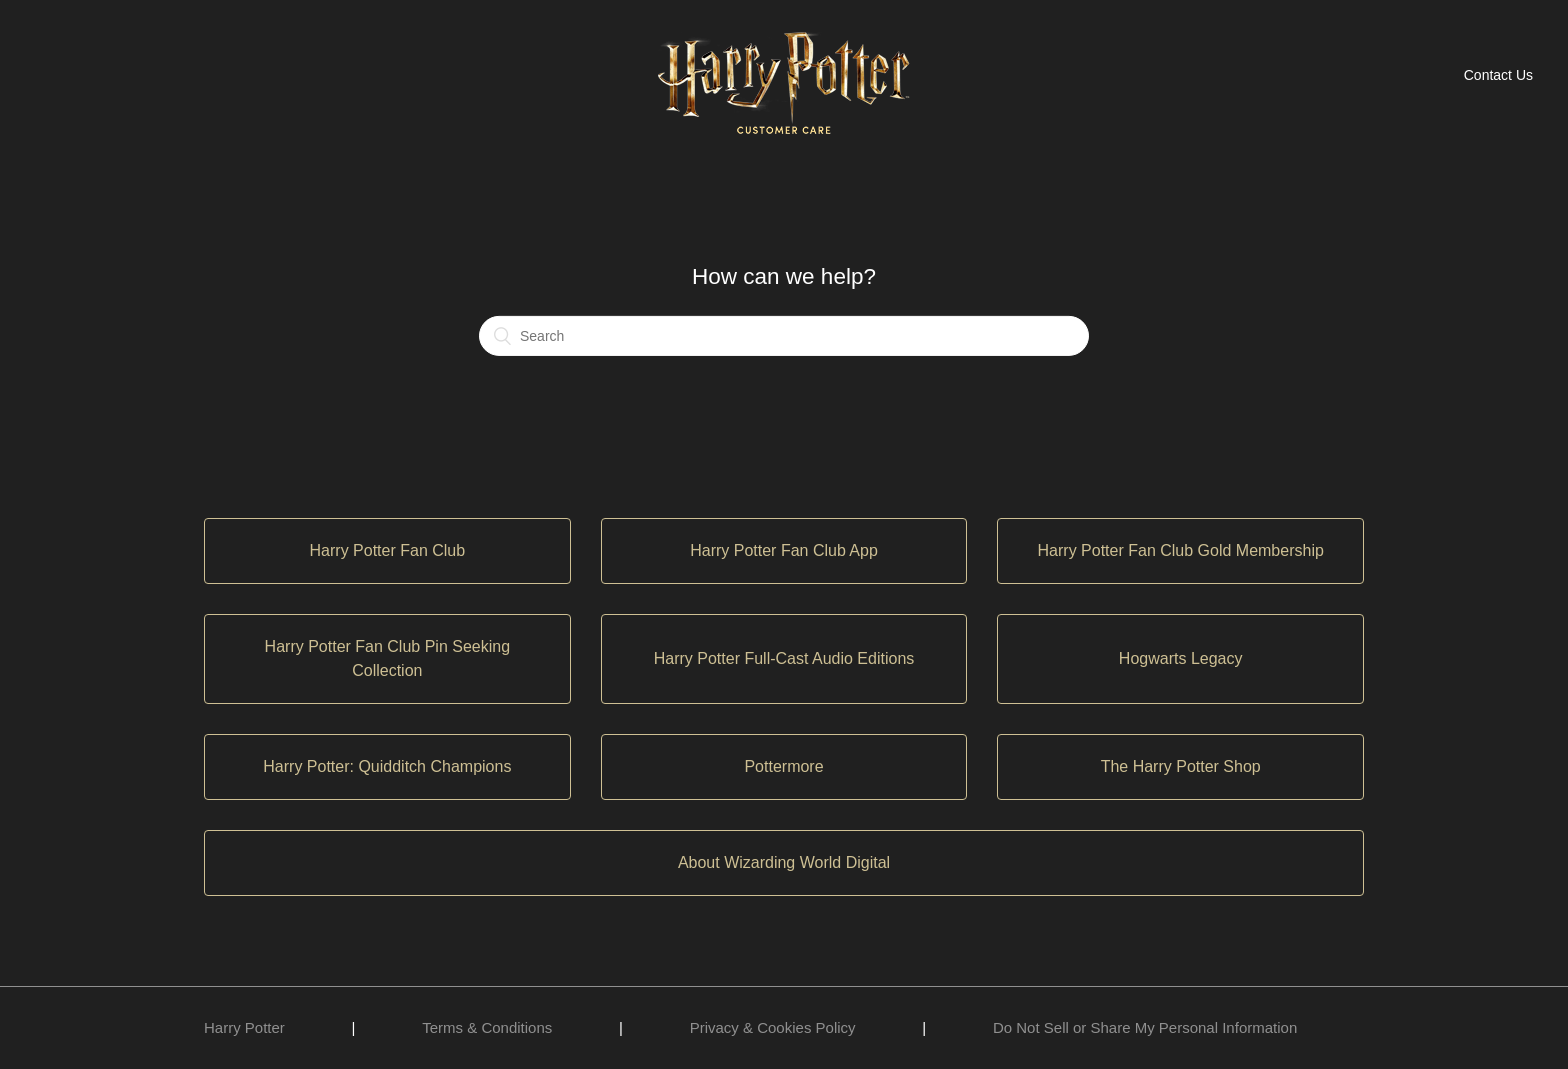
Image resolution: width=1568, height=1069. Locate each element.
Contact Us (1498, 75)
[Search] (784, 336)
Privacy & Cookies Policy (773, 1027)
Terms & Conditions (487, 1027)
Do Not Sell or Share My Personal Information (1145, 1027)
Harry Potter (244, 1027)
